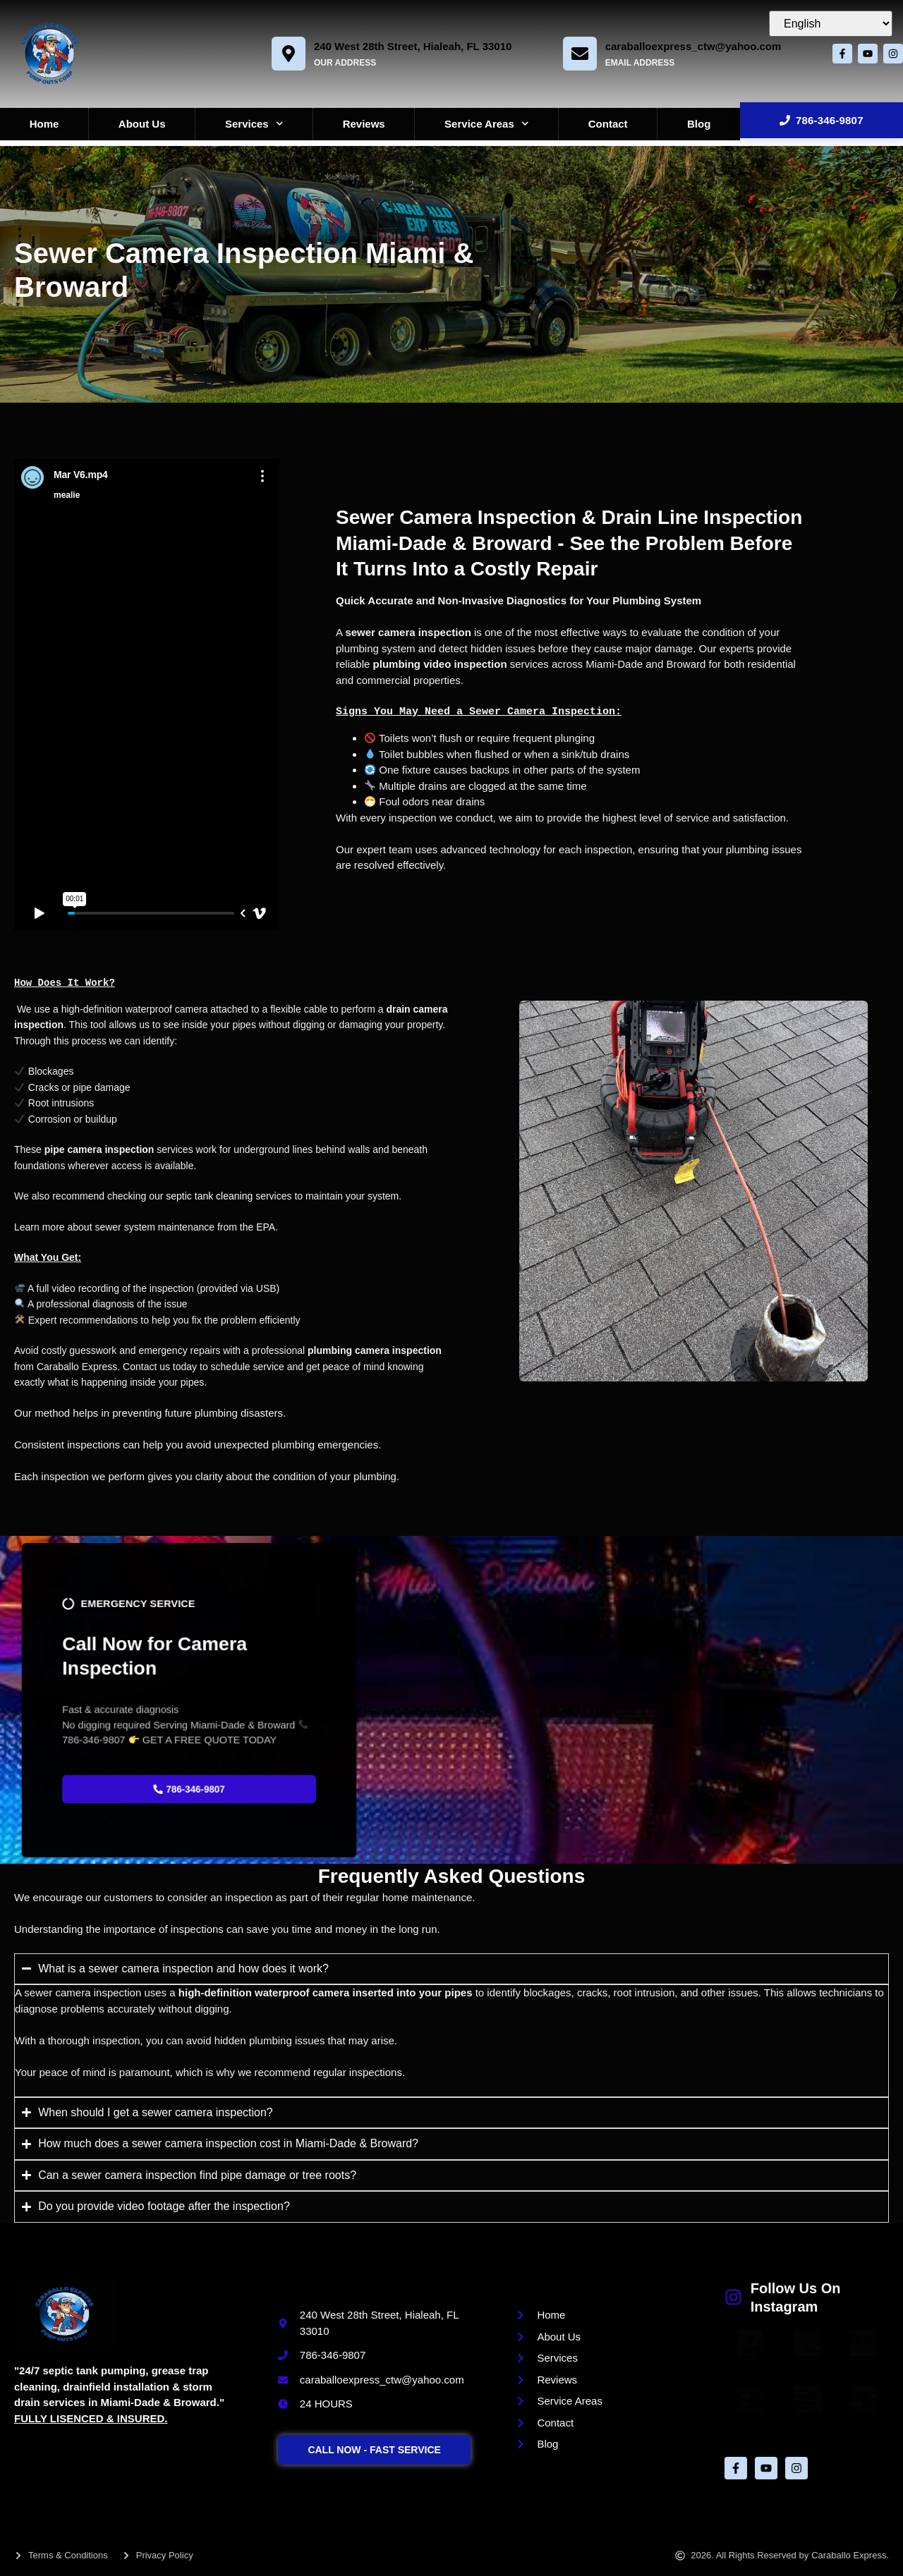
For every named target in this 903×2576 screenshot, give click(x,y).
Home (44, 124)
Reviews (364, 124)
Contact (608, 124)
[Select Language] (830, 24)
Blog (698, 124)
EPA (265, 1227)
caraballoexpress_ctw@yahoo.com (688, 46)
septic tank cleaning (209, 1196)
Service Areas (486, 124)
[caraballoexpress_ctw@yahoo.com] (574, 54)
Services (254, 124)
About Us (142, 124)
